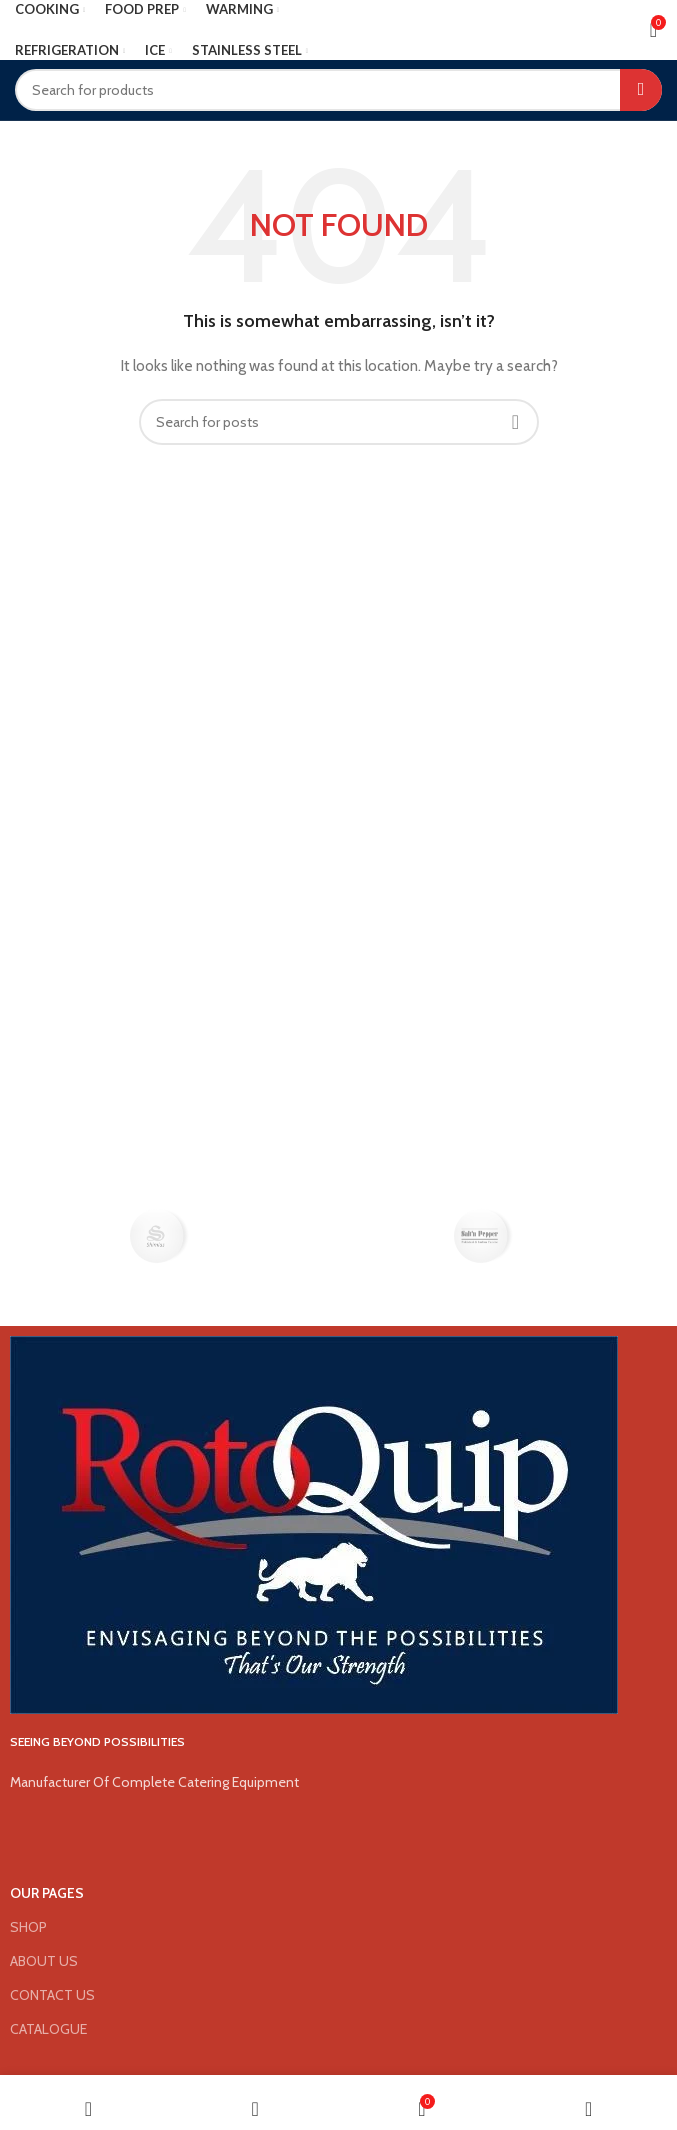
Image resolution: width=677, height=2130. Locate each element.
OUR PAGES (47, 1893)
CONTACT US (52, 1995)
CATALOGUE (48, 2029)
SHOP (28, 1927)
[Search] (338, 90)
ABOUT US (44, 1961)
